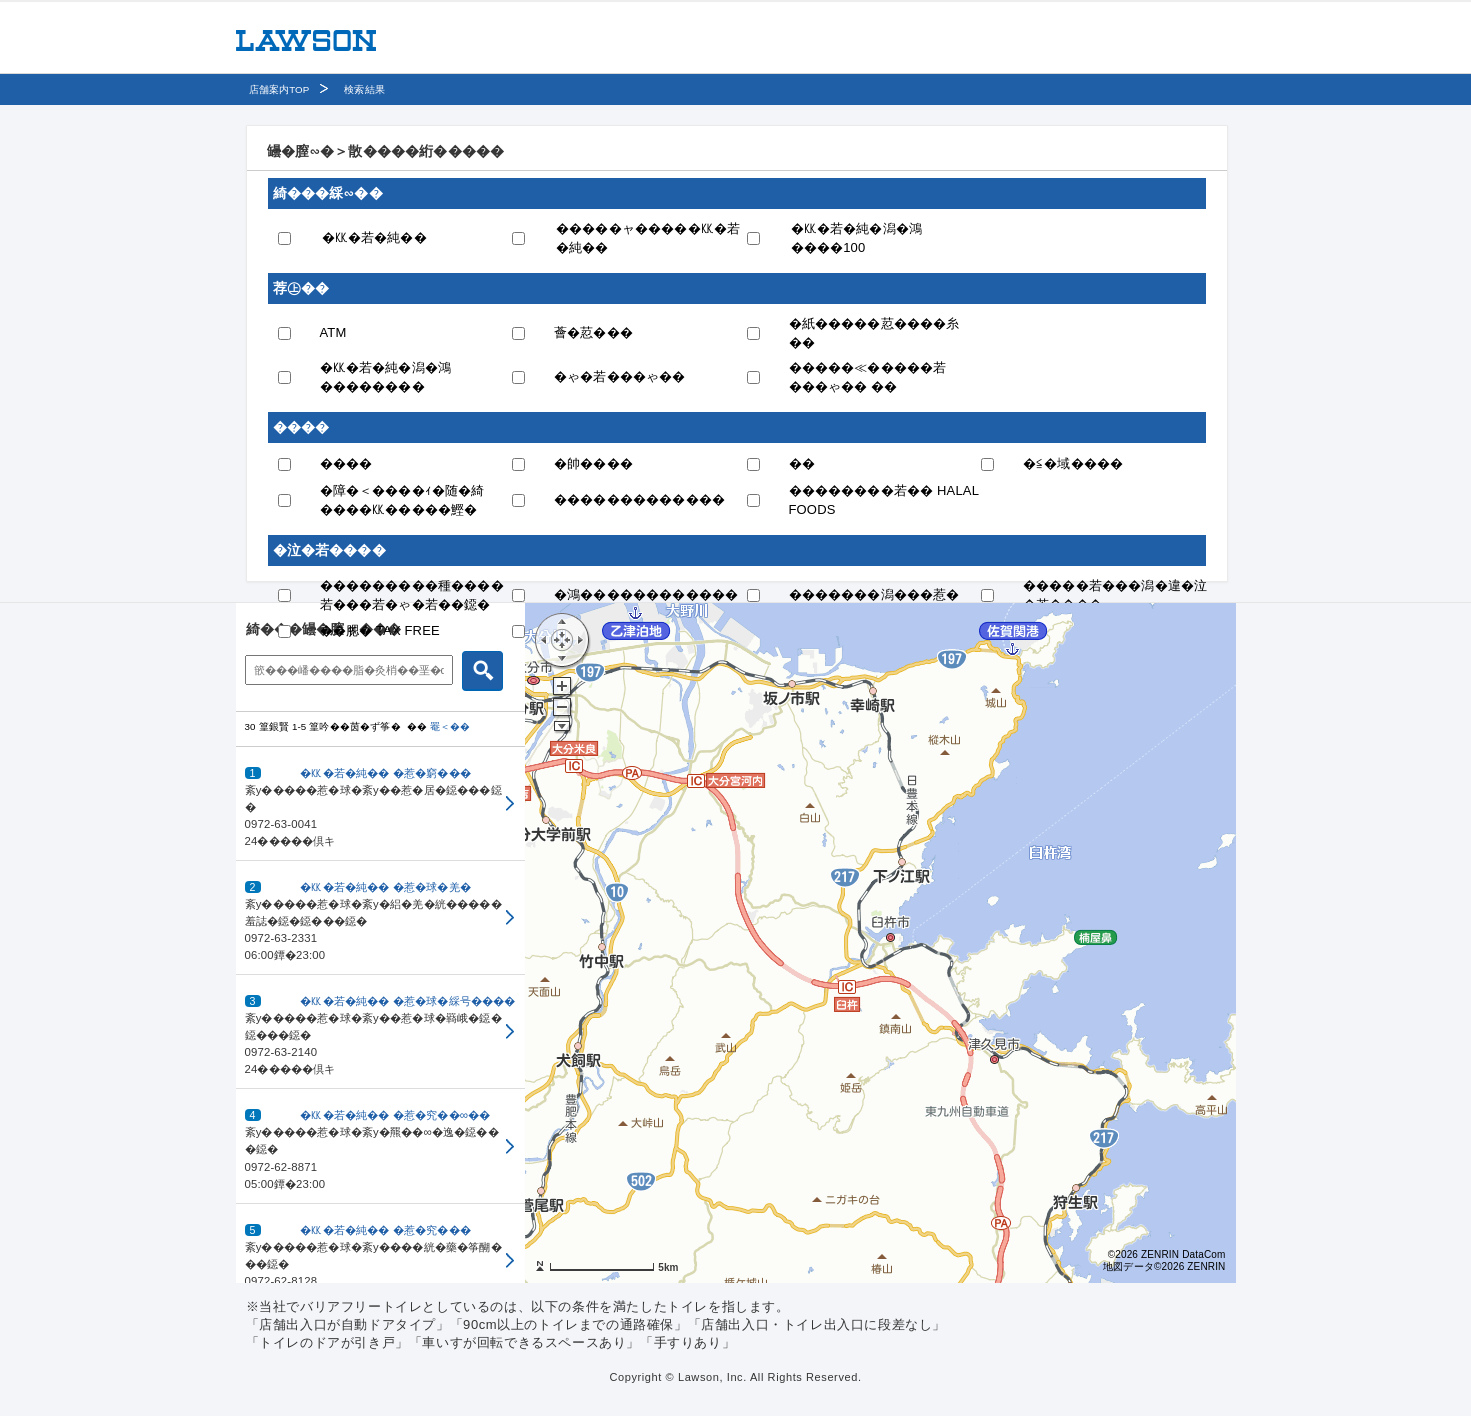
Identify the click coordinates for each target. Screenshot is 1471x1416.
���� (346, 463)
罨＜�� (450, 726)
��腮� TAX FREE (380, 630)
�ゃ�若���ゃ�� (620, 376)
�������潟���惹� (874, 594)
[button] (380, 804)
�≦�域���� (1073, 463)
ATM (333, 332)
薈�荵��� (593, 332)
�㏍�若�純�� (374, 237)
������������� (639, 499)
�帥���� (593, 463)
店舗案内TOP (279, 89)
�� (802, 463)
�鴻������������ (646, 594)
